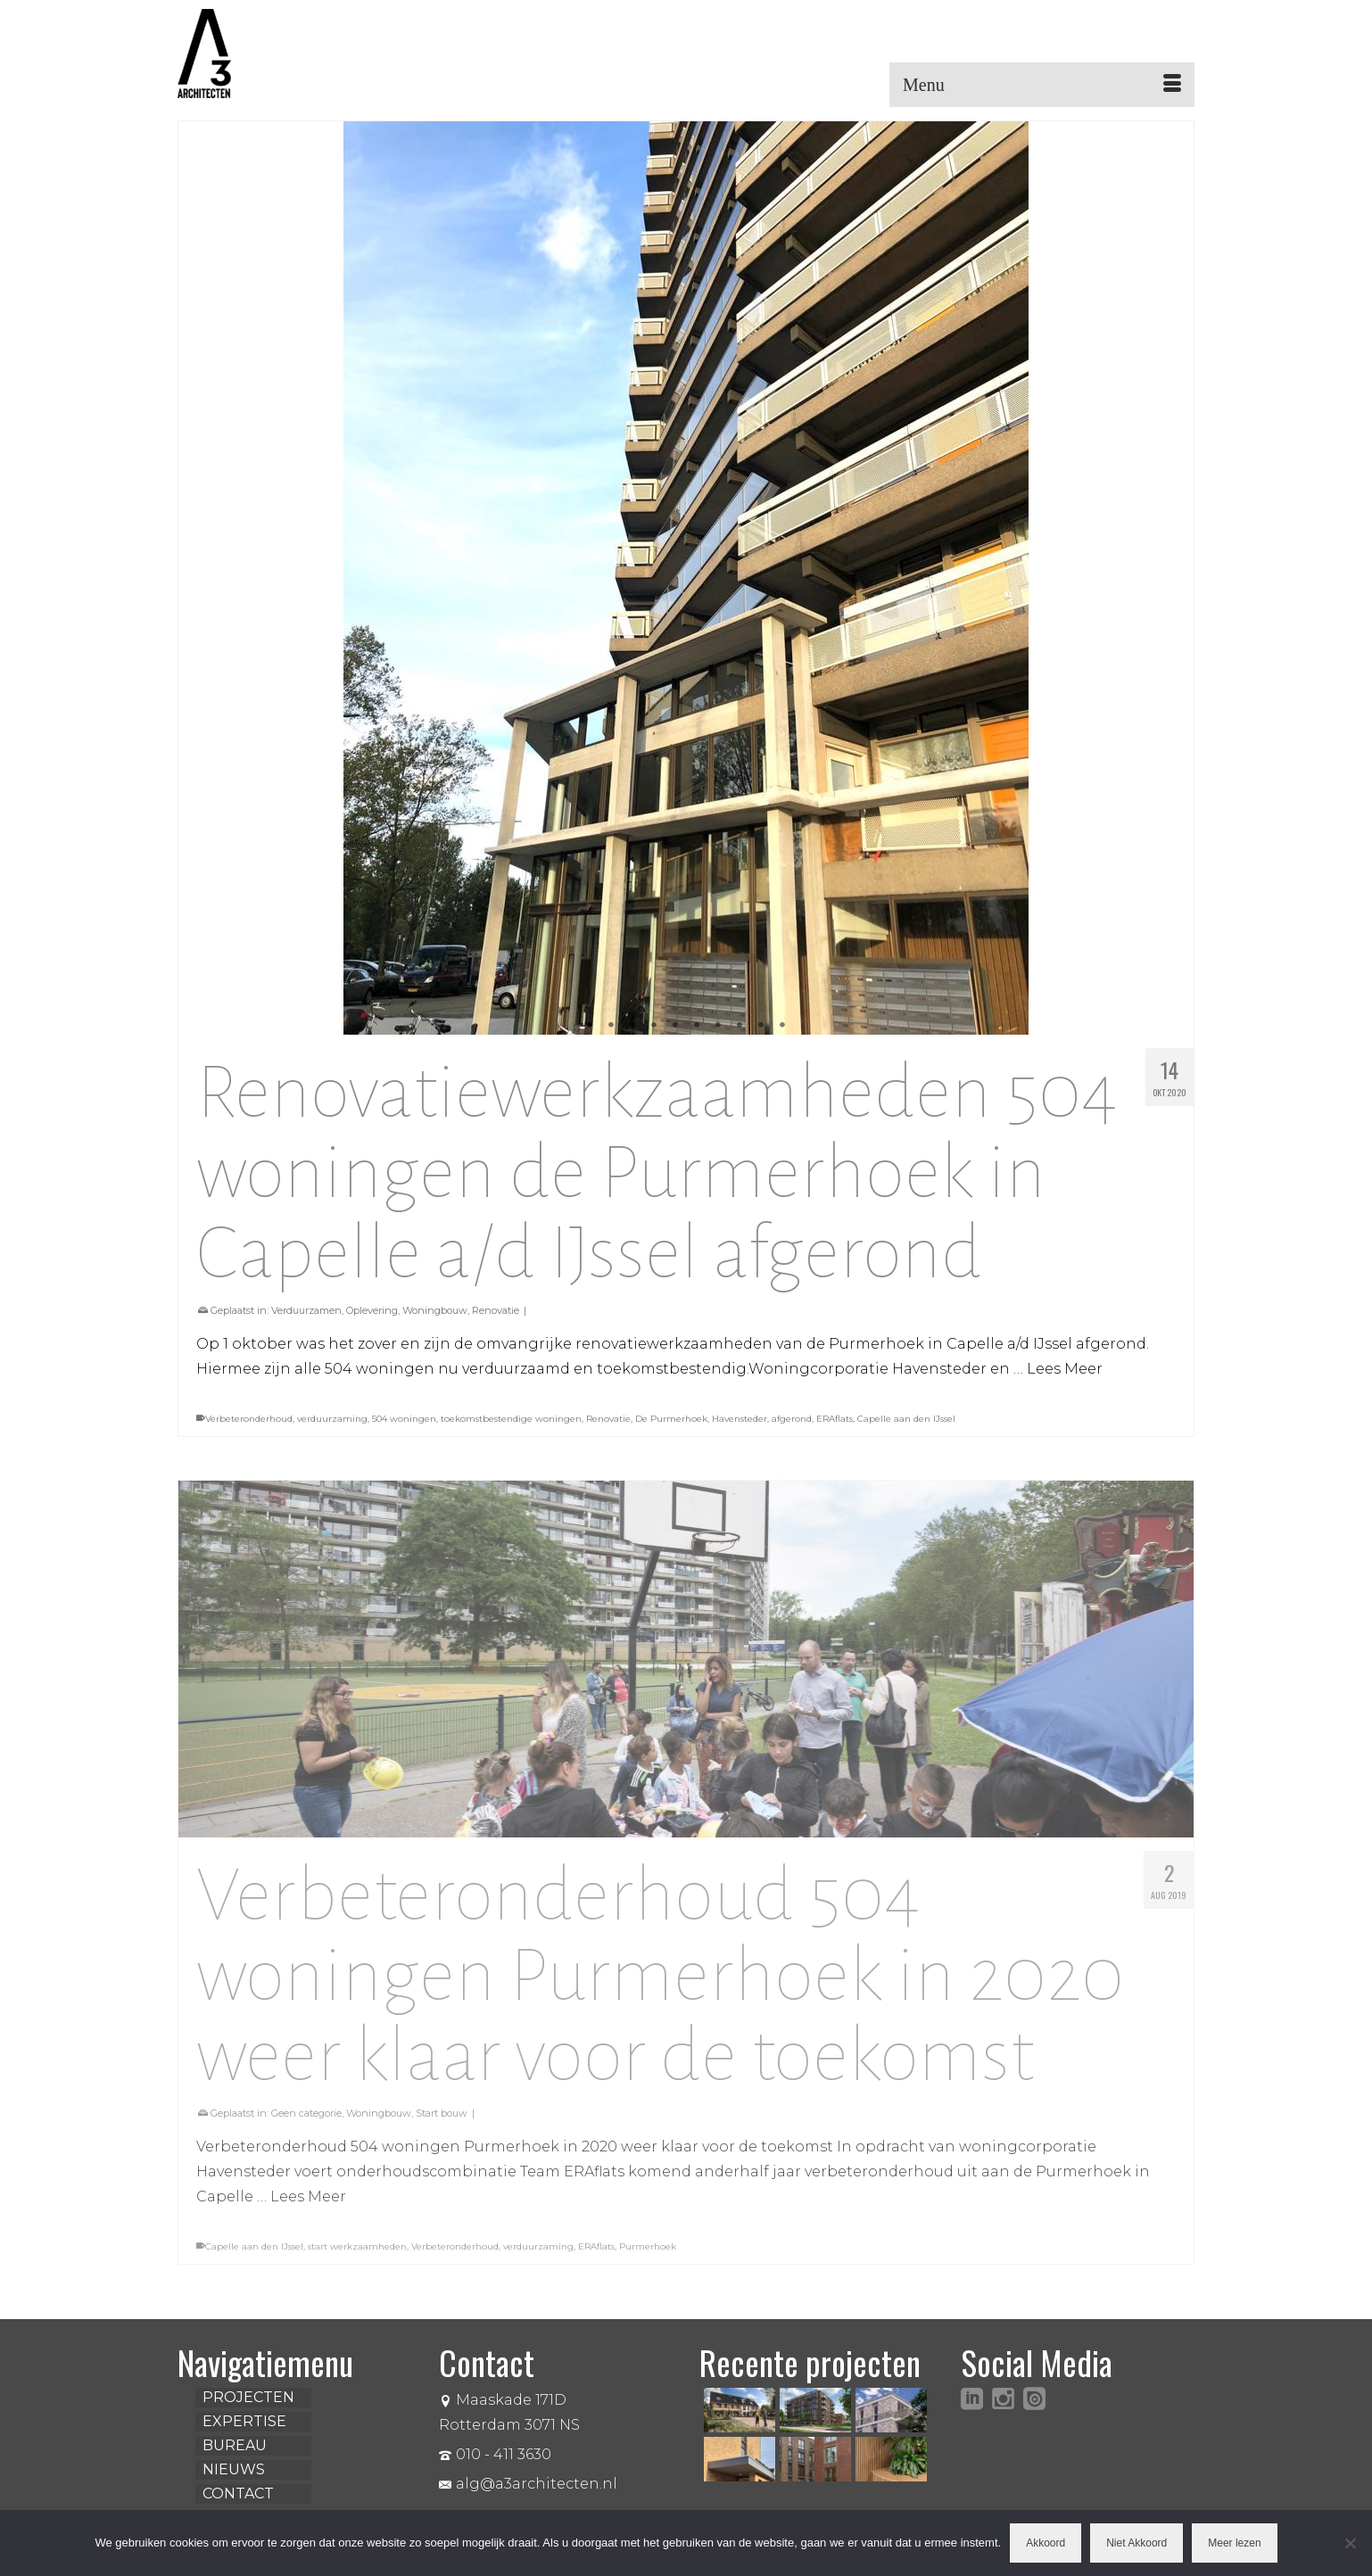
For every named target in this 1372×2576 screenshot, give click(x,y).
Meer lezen (1234, 2543)
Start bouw (441, 2121)
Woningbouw (434, 1310)
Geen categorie (306, 2121)
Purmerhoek (647, 2254)
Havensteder (739, 1418)
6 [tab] (697, 1026)
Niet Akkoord (1136, 2543)
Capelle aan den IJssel (906, 1418)
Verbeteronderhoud (249, 1418)
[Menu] (1041, 84)
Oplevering (372, 1310)
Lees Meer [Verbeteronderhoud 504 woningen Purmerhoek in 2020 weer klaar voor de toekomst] (308, 2204)
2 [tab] (611, 1026)
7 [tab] (718, 1026)
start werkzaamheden (357, 2254)
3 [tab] (632, 1026)
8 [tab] (739, 1026)
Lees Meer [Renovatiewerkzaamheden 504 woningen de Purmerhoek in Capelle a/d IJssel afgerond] (1065, 1368)
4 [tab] (654, 1026)
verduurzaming (332, 1418)
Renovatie (495, 1310)
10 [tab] (782, 1026)
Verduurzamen (306, 1310)
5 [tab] (675, 1026)
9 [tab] (761, 1026)
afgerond (792, 1418)
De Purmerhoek (671, 1418)
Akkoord (1045, 2543)
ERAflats (834, 1418)
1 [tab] (590, 1026)
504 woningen (404, 1418)
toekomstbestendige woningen (511, 1418)
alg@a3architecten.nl (528, 2483)
